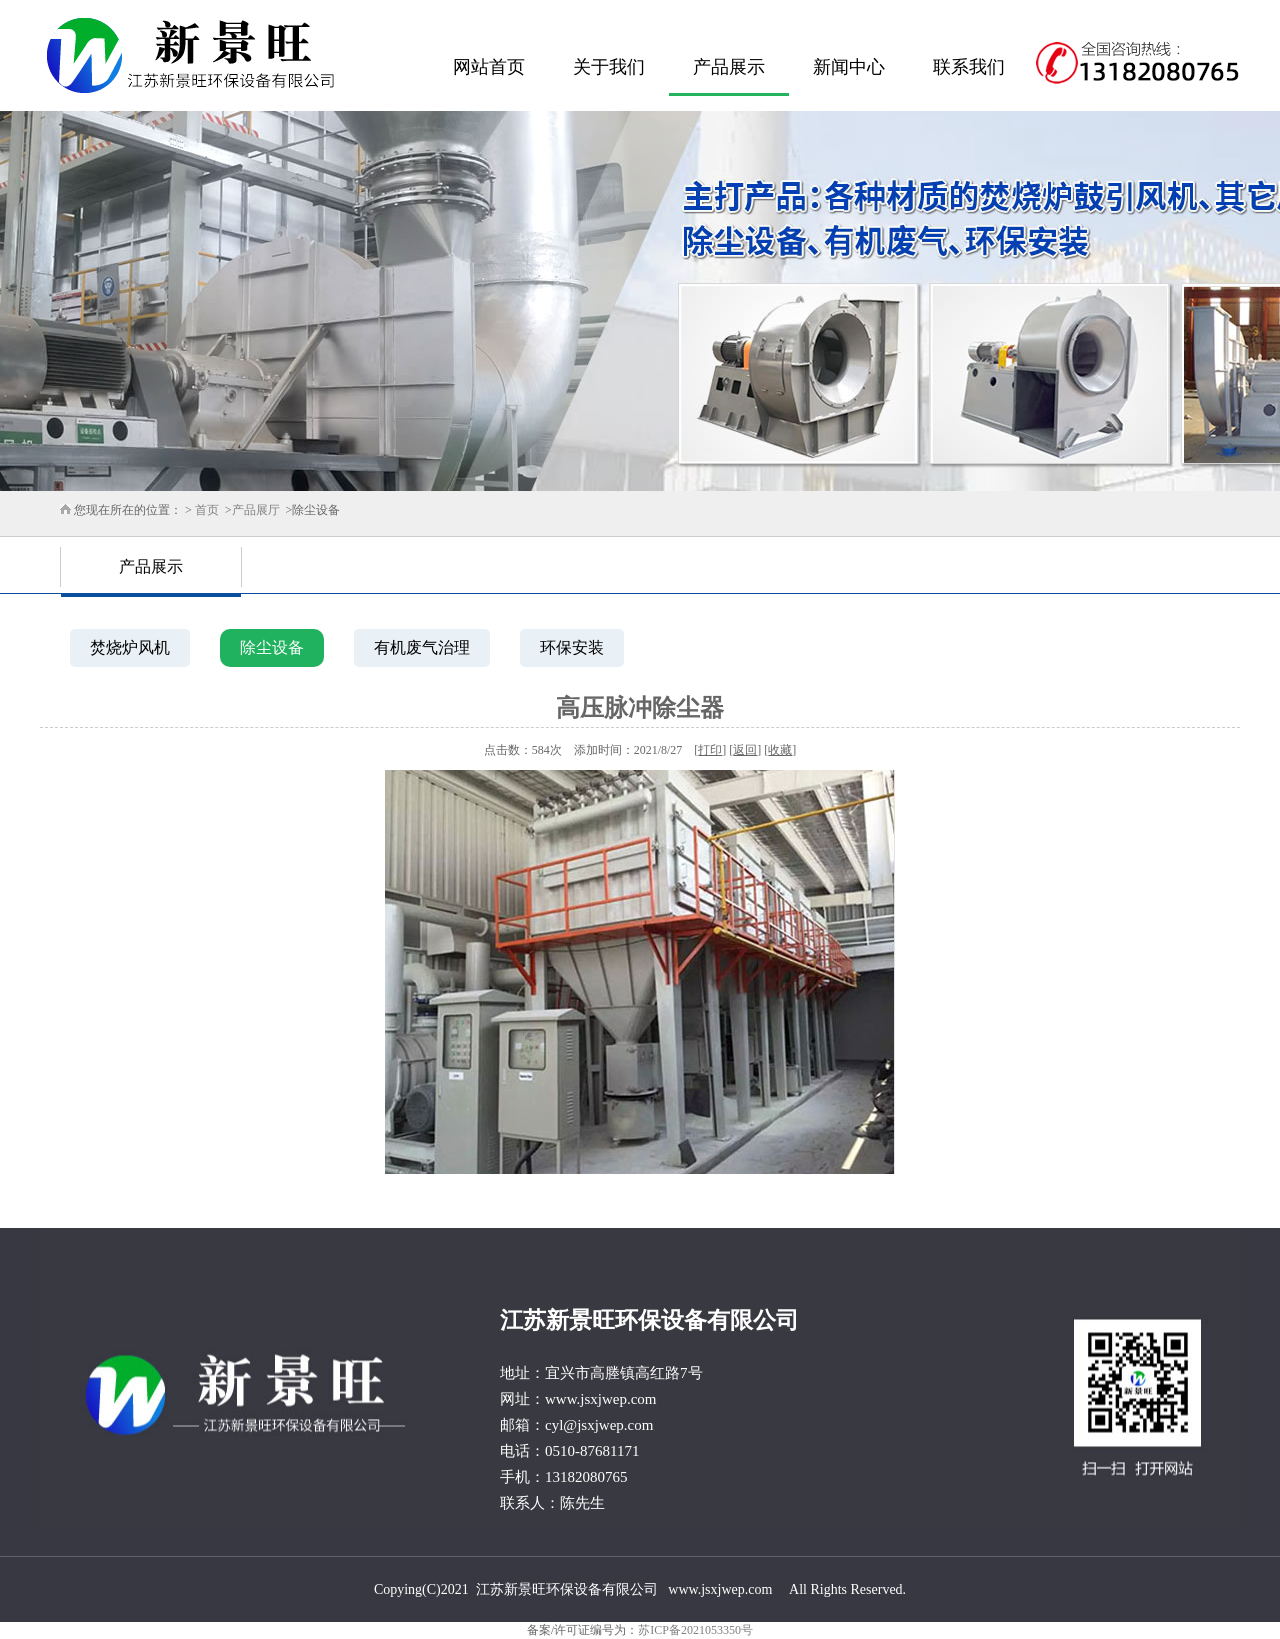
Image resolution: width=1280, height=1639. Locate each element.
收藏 (780, 750)
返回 (745, 750)
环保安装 (572, 647)
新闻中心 (849, 67)
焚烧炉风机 (130, 647)
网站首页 (489, 67)
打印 (710, 750)
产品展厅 (256, 510)
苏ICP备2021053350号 (695, 1630)
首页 (207, 510)
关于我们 (609, 67)
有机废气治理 (422, 647)
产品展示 (729, 67)
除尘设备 (272, 647)
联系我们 (969, 67)
